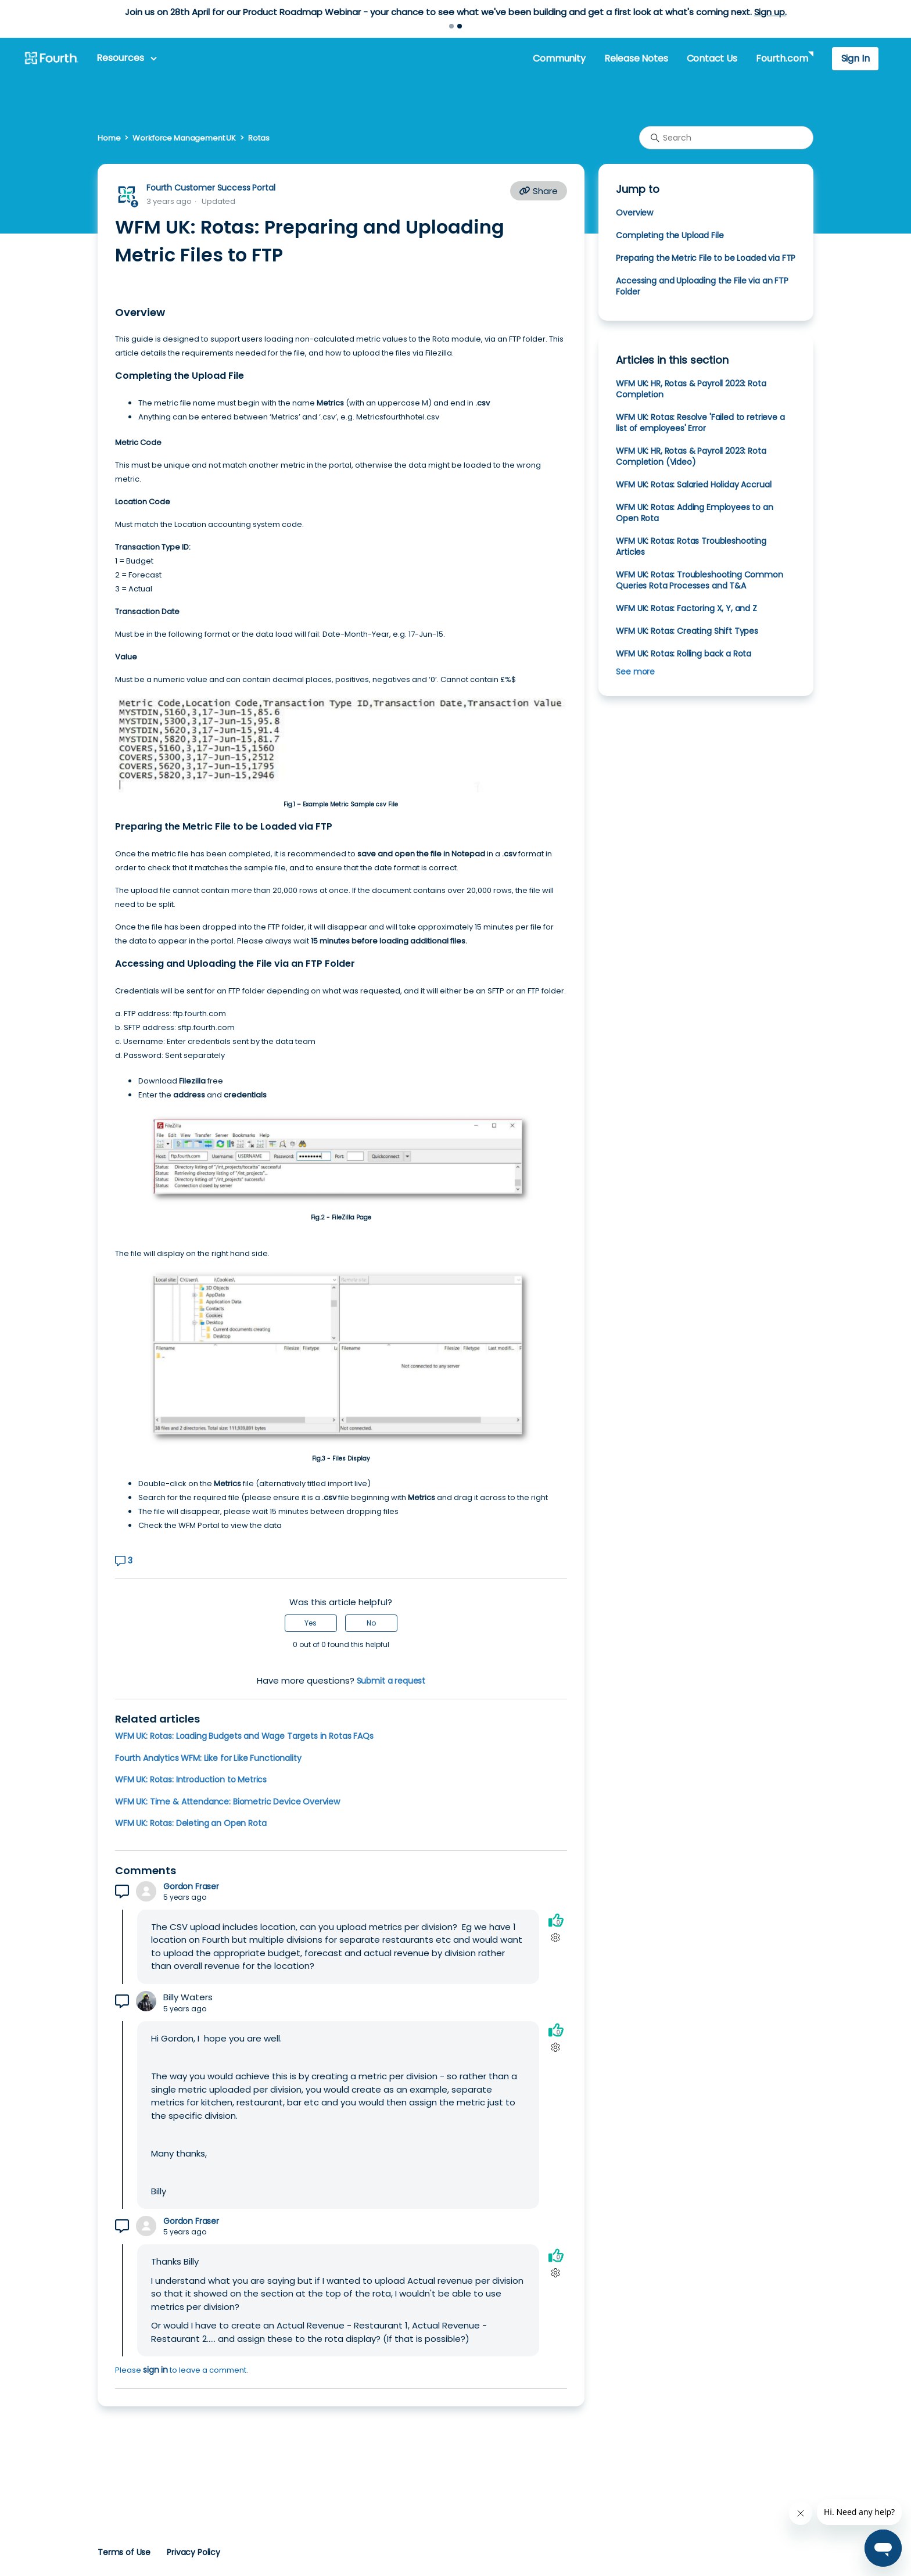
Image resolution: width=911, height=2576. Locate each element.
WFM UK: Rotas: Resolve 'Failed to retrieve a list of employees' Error (700, 422)
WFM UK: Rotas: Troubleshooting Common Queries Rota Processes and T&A (699, 580)
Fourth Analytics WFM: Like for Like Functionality (208, 1758)
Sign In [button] (855, 58)
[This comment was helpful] (556, 1920)
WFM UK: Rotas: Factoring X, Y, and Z (686, 608)
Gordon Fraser (191, 1886)
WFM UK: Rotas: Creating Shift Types (687, 631)
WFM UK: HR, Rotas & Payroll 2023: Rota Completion (691, 389)
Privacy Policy (193, 2552)
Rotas (258, 137)
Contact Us (712, 58)
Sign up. (770, 12)
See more (635, 671)
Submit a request (391, 1681)
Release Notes (636, 58)
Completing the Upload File (669, 235)
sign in (155, 2370)
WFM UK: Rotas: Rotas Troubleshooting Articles (691, 546)
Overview (634, 212)
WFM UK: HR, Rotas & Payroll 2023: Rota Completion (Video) (691, 456)
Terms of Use (124, 2552)
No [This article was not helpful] (371, 1623)
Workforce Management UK (184, 137)
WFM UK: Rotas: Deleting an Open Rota (190, 1823)
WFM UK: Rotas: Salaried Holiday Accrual (693, 484)
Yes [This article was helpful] (310, 1623)
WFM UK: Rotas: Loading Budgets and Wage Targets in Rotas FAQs (244, 1736)
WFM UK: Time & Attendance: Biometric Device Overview (227, 1801)
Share (538, 191)
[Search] (726, 137)
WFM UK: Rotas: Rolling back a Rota (683, 653)
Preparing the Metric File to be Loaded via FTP (705, 258)
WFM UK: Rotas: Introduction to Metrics (191, 1779)
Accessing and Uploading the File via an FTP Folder (702, 286)
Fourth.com (782, 58)
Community (559, 58)
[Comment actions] (556, 1938)
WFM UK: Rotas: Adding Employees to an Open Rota (694, 512)
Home (109, 137)
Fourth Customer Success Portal (210, 187)
